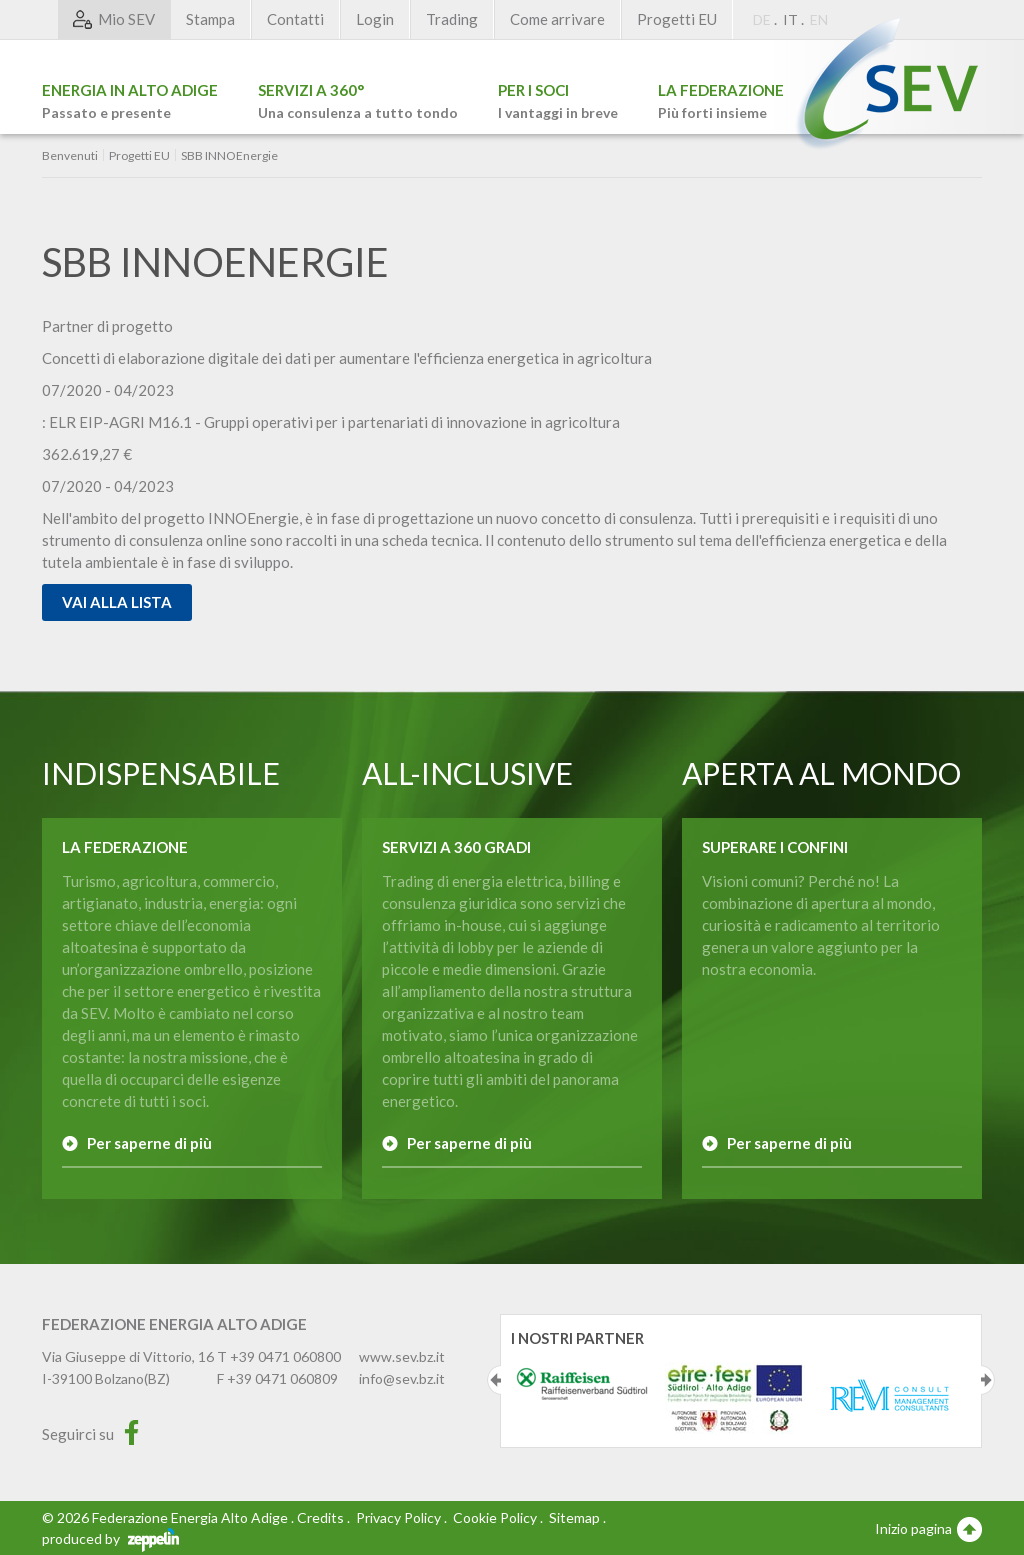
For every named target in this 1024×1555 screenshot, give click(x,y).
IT (790, 19)
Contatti (295, 19)
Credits (320, 1517)
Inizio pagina (928, 1528)
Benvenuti (70, 156)
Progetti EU (677, 19)
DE (762, 19)
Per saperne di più (149, 1143)
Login (375, 19)
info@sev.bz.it (402, 1378)
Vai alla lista (117, 602)
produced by (110, 1538)
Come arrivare (557, 19)
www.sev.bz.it (402, 1356)
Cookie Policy (495, 1517)
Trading (452, 19)
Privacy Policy (398, 1517)
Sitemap (574, 1517)
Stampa (210, 19)
